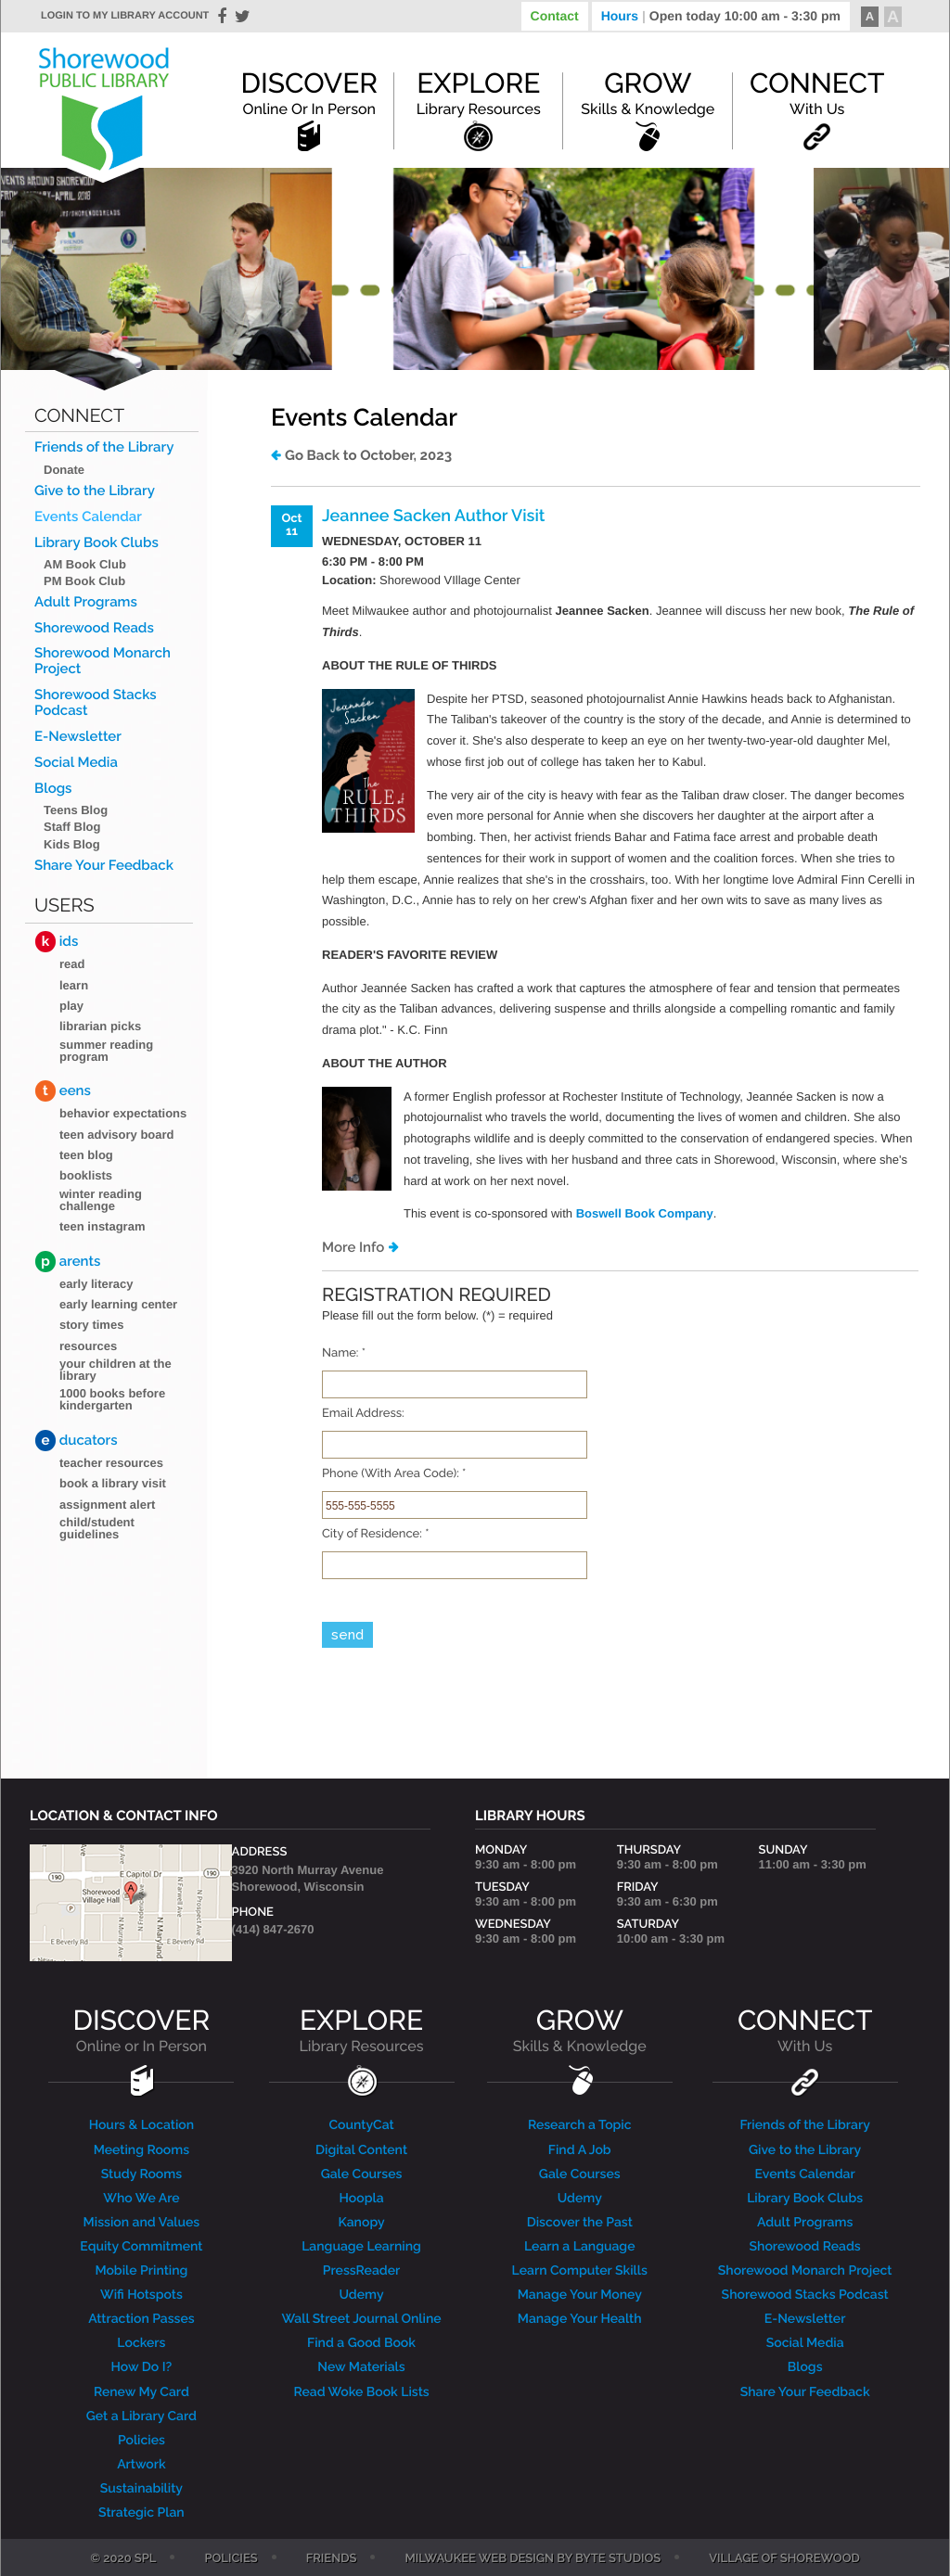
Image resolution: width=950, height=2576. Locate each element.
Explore (479, 93)
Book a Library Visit (112, 1483)
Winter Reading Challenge (100, 1200)
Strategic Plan (141, 2513)
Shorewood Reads (94, 628)
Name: (344, 1353)
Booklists (85, 1175)
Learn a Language (579, 2246)
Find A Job (579, 2150)
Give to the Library (94, 491)
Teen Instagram (102, 1226)
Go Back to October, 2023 (368, 455)
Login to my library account (125, 15)
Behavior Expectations (122, 1113)
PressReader (362, 2271)
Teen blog (86, 1155)
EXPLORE (361, 2030)
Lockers (141, 2343)
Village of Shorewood (784, 2559)
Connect (817, 93)
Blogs (52, 789)
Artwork (141, 2464)
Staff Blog (72, 827)
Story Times (91, 1325)
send (347, 1634)
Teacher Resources (111, 1463)
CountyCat (360, 2125)
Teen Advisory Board (116, 1135)
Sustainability (141, 2488)
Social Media (76, 763)
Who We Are (141, 2198)
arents (67, 1261)
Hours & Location (142, 2125)
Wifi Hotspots (141, 2295)
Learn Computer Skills (580, 2271)
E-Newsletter (78, 737)
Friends (331, 2559)
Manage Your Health (580, 2319)
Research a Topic (580, 2125)
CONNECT (805, 2030)
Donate (64, 470)
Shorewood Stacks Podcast (95, 703)
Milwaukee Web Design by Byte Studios (532, 2559)
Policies (141, 2440)
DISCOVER (142, 2030)
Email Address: (363, 1414)
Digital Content (361, 2150)
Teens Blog (76, 810)
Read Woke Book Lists (361, 2392)
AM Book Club (85, 564)
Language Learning (361, 2246)
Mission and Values (141, 2222)
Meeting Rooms (142, 2150)
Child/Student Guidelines (97, 1528)
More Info (353, 1247)
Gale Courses (362, 2174)
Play (71, 1006)
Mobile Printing (141, 2271)
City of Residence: (375, 1534)
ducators (76, 1440)
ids (56, 941)
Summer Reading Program (106, 1051)
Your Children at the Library (115, 1370)
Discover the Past (580, 2222)
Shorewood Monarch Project (102, 661)
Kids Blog (72, 844)
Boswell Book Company (644, 1213)
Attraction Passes (141, 2319)
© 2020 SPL (123, 2559)
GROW (580, 2030)
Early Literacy (96, 1284)
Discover (309, 93)
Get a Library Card (141, 2416)
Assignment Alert (107, 1504)
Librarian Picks (100, 1026)
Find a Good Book (361, 2343)
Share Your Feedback (103, 866)
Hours (721, 15)
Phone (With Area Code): (394, 1474)
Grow (647, 93)
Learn (73, 985)
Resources (88, 1346)
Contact (555, 15)
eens (63, 1091)
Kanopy (361, 2222)
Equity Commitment (141, 2246)
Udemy (361, 2295)
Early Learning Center (118, 1304)
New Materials (360, 2367)
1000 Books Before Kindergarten (112, 1399)
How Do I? (142, 2367)
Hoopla (362, 2198)
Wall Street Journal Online (361, 2319)
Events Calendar (88, 517)
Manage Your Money (580, 2295)
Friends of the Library (103, 447)
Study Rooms (141, 2174)
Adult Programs (85, 602)
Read (71, 964)
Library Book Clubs (96, 543)
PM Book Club (84, 581)
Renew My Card (141, 2392)
